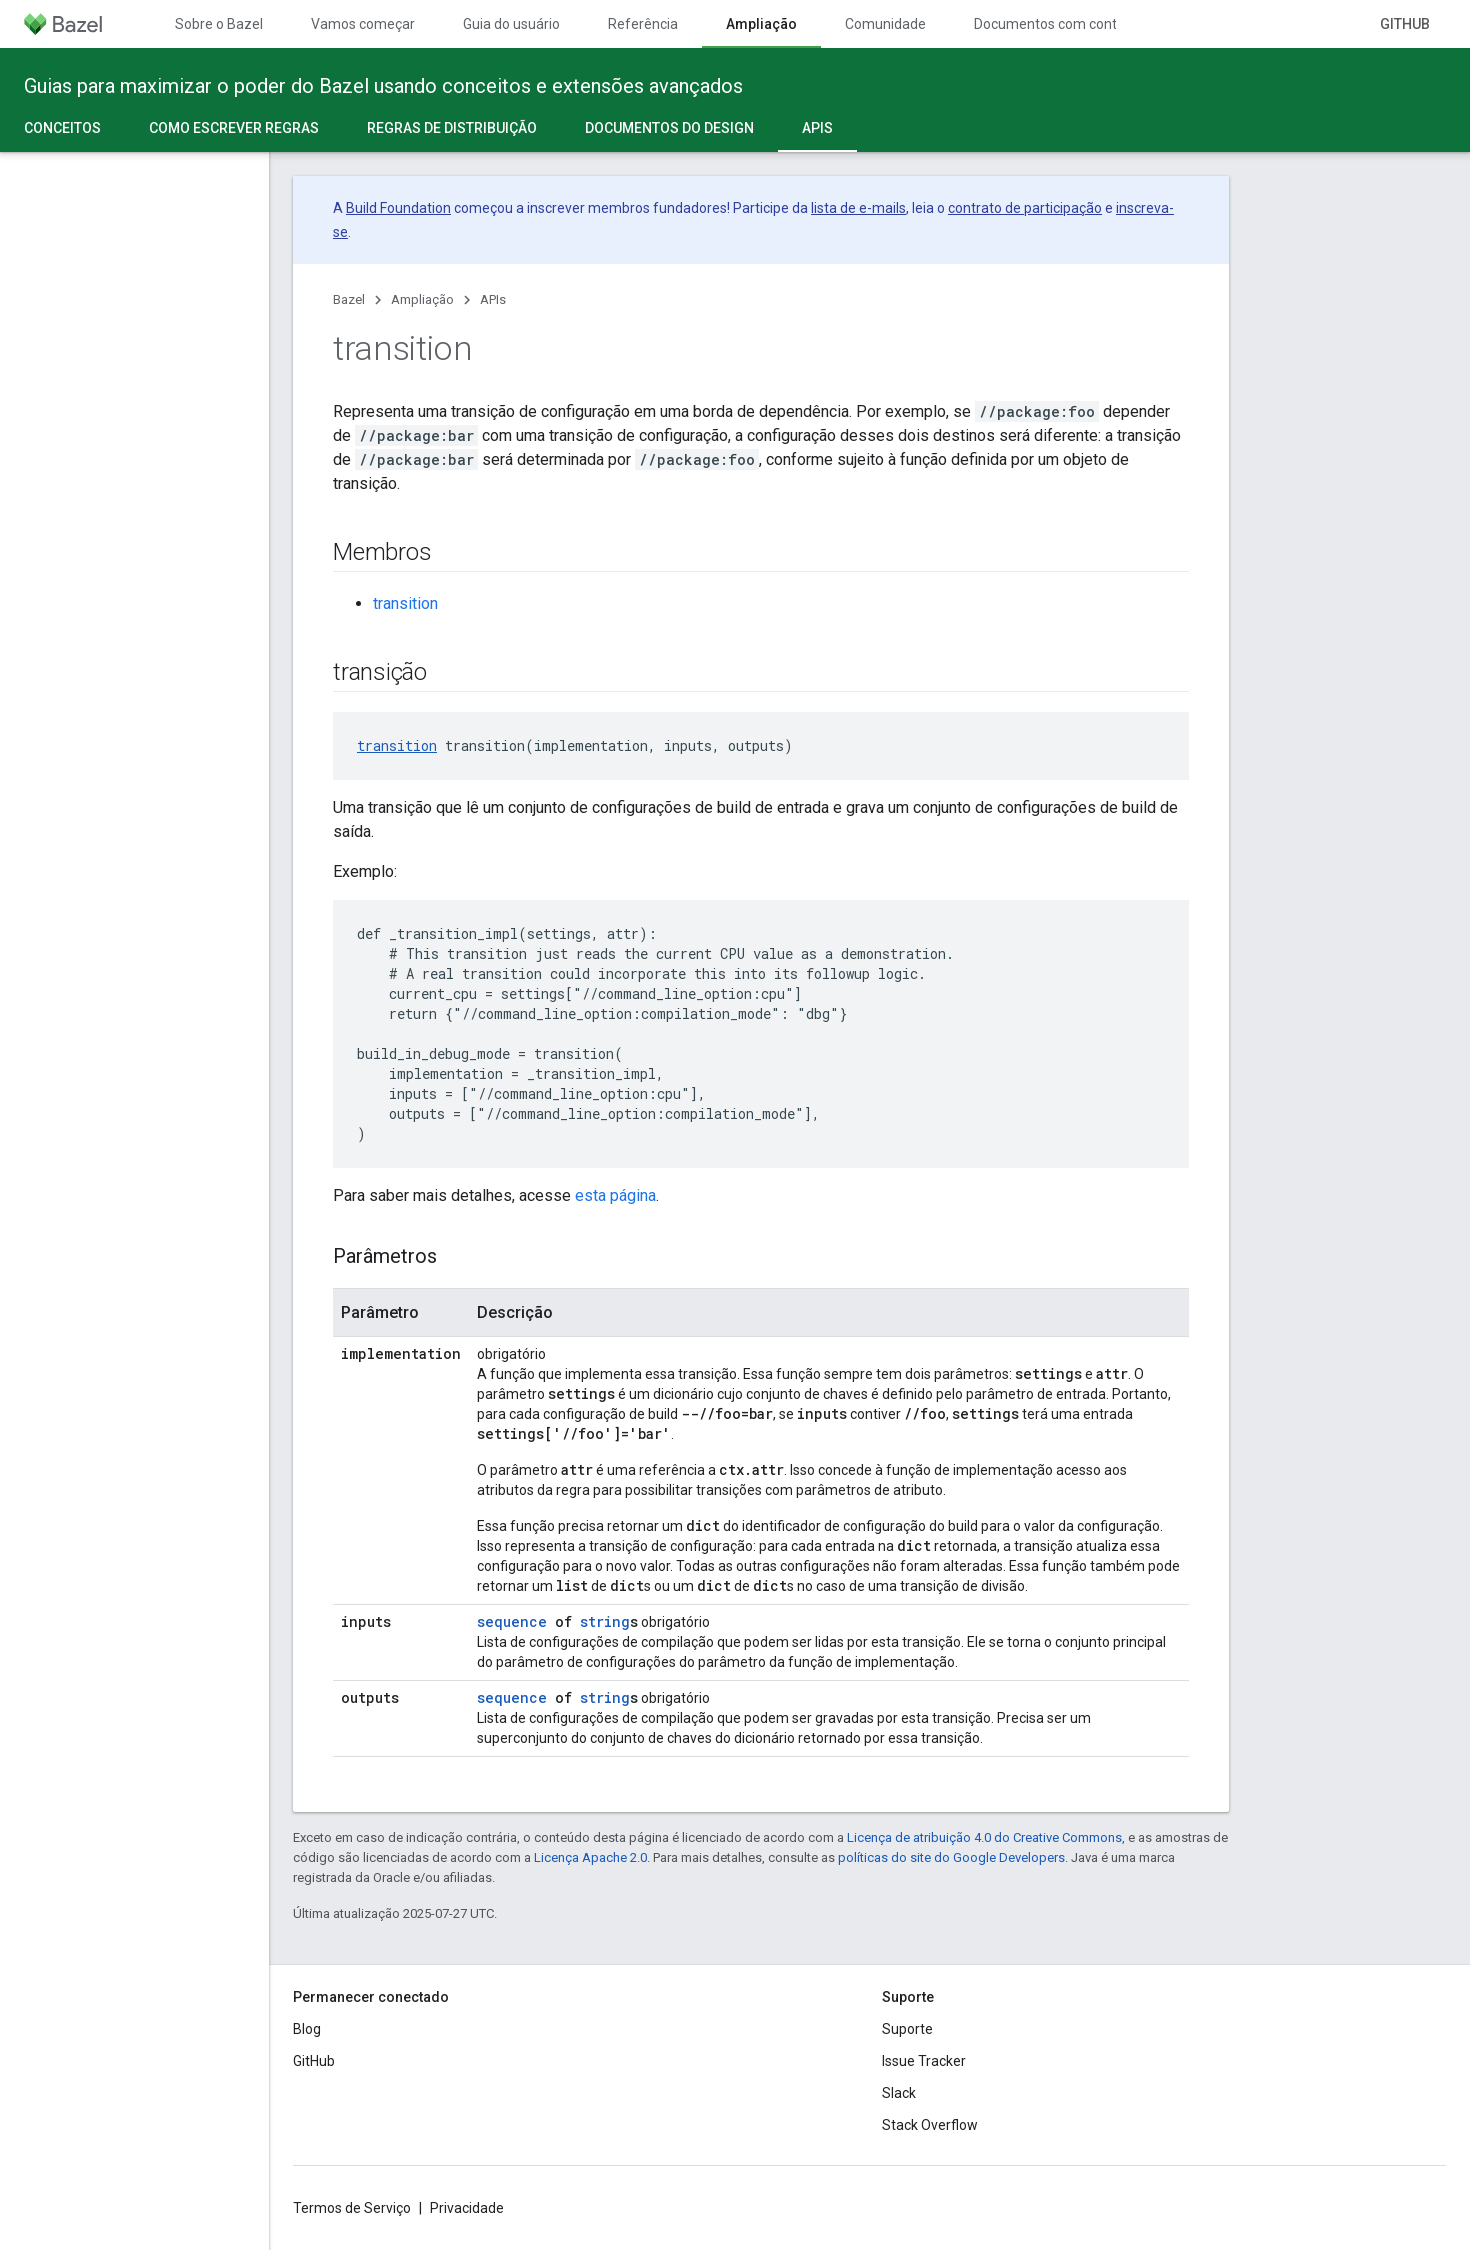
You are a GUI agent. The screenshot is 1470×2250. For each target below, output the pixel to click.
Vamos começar (363, 24)
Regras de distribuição (452, 128)
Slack (899, 2093)
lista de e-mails (858, 208)
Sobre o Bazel (219, 24)
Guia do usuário (511, 24)
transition (405, 603)
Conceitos (62, 128)
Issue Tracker (924, 2061)
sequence (512, 1621)
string (605, 1621)
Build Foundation (398, 208)
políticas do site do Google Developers (951, 1857)
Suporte (907, 2029)
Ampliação (422, 299)
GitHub (1405, 24)
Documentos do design (669, 128)
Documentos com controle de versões (1093, 24)
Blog (307, 2029)
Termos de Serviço (352, 2208)
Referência (643, 24)
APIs (493, 299)
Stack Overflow (930, 2125)
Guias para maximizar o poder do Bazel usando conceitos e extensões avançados (383, 86)
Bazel (349, 299)
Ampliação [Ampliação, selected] (761, 24)
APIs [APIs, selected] (817, 128)
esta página (615, 1195)
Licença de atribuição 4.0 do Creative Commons (984, 1837)
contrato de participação (1025, 208)
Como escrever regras (234, 128)
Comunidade (885, 24)
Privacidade (467, 2208)
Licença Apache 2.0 (590, 1857)
